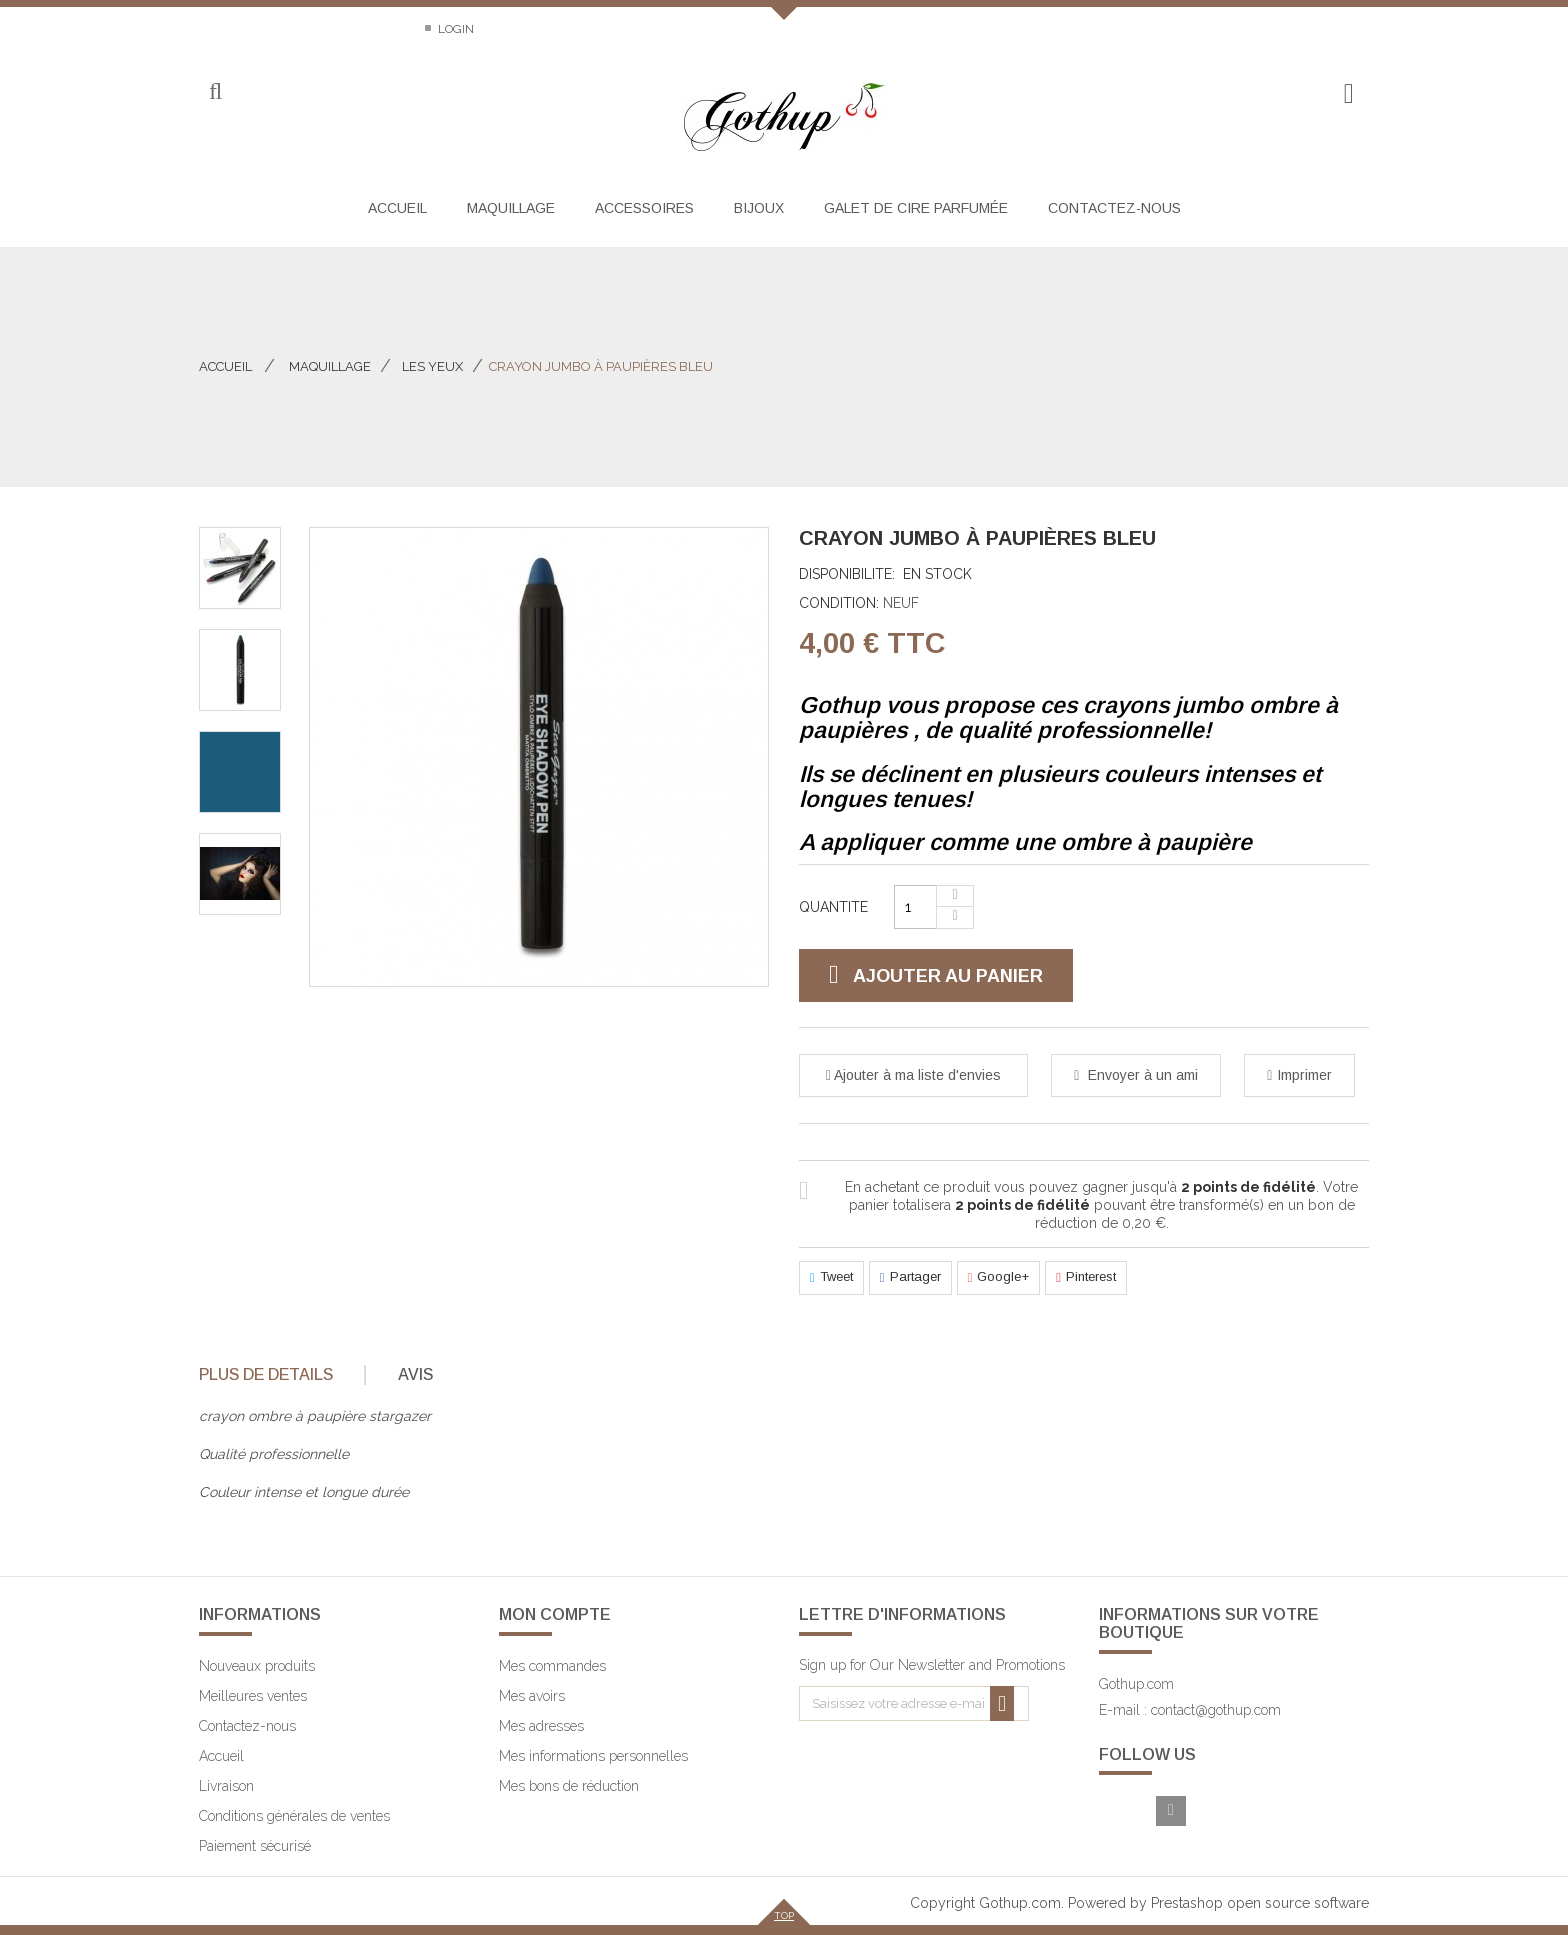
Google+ (999, 1278)
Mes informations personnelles (593, 1756)
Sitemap (372, 29)
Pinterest (1086, 1278)
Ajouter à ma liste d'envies (916, 1075)
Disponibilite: (847, 574)
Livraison (226, 1786)
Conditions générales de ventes (294, 1816)
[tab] (280, 1375)
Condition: (839, 603)
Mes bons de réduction (569, 1786)
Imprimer (1304, 1075)
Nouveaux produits (257, 1666)
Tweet (831, 1278)
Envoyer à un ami (1141, 1075)
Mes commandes (552, 1666)
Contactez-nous (253, 29)
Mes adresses (541, 1726)
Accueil (225, 366)
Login (454, 29)
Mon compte (555, 1614)
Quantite (833, 907)
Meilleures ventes (253, 1696)
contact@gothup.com (1216, 1710)
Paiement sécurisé (255, 1846)
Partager (910, 1278)
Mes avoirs (532, 1696)
